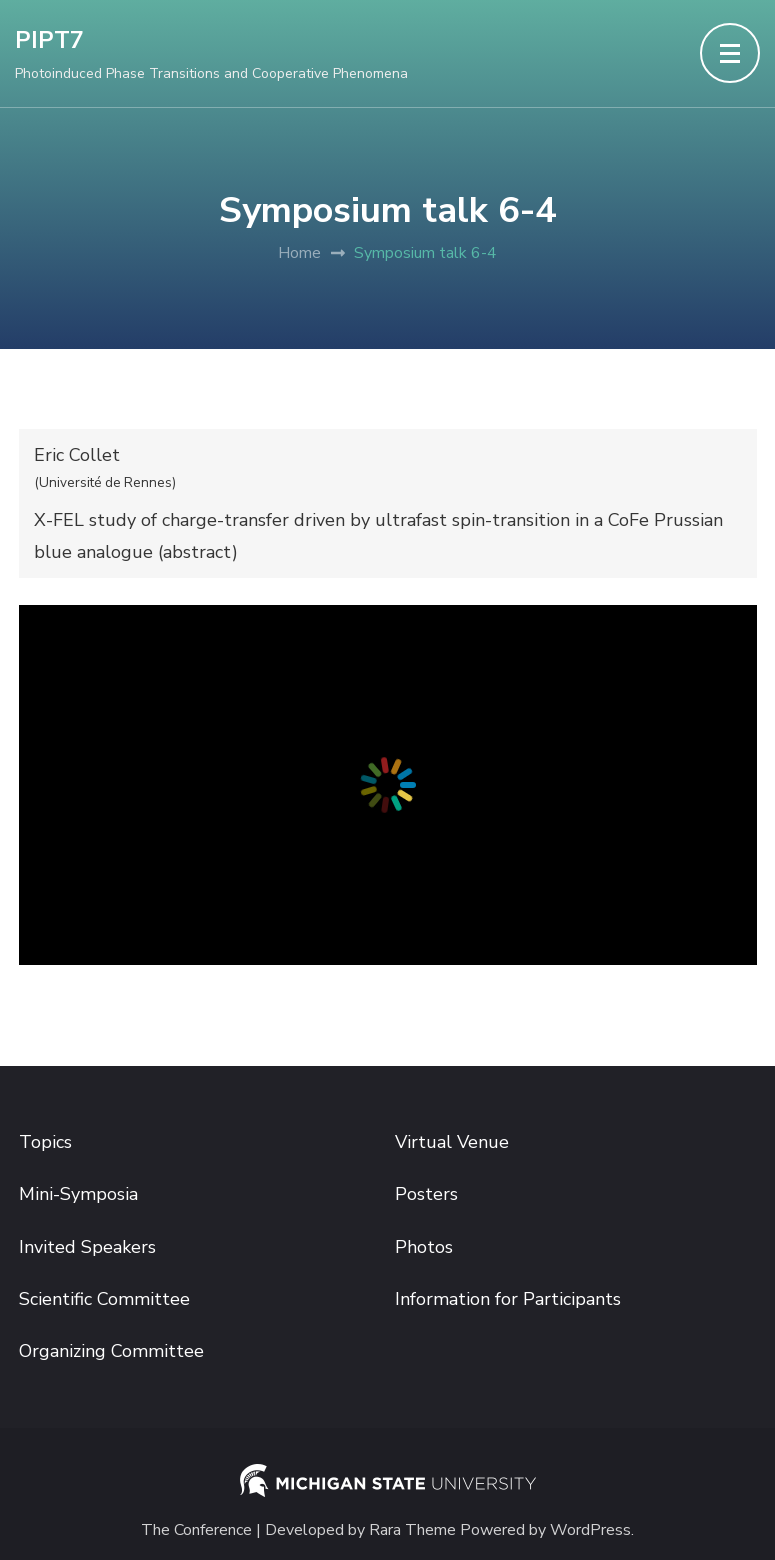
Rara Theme (412, 1530)
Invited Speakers (87, 1247)
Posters (426, 1194)
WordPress (590, 1530)
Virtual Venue (452, 1142)
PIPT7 (49, 40)
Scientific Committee (104, 1299)
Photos (424, 1247)
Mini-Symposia (78, 1194)
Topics (45, 1142)
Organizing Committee (111, 1351)
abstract (197, 552)
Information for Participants (508, 1299)
